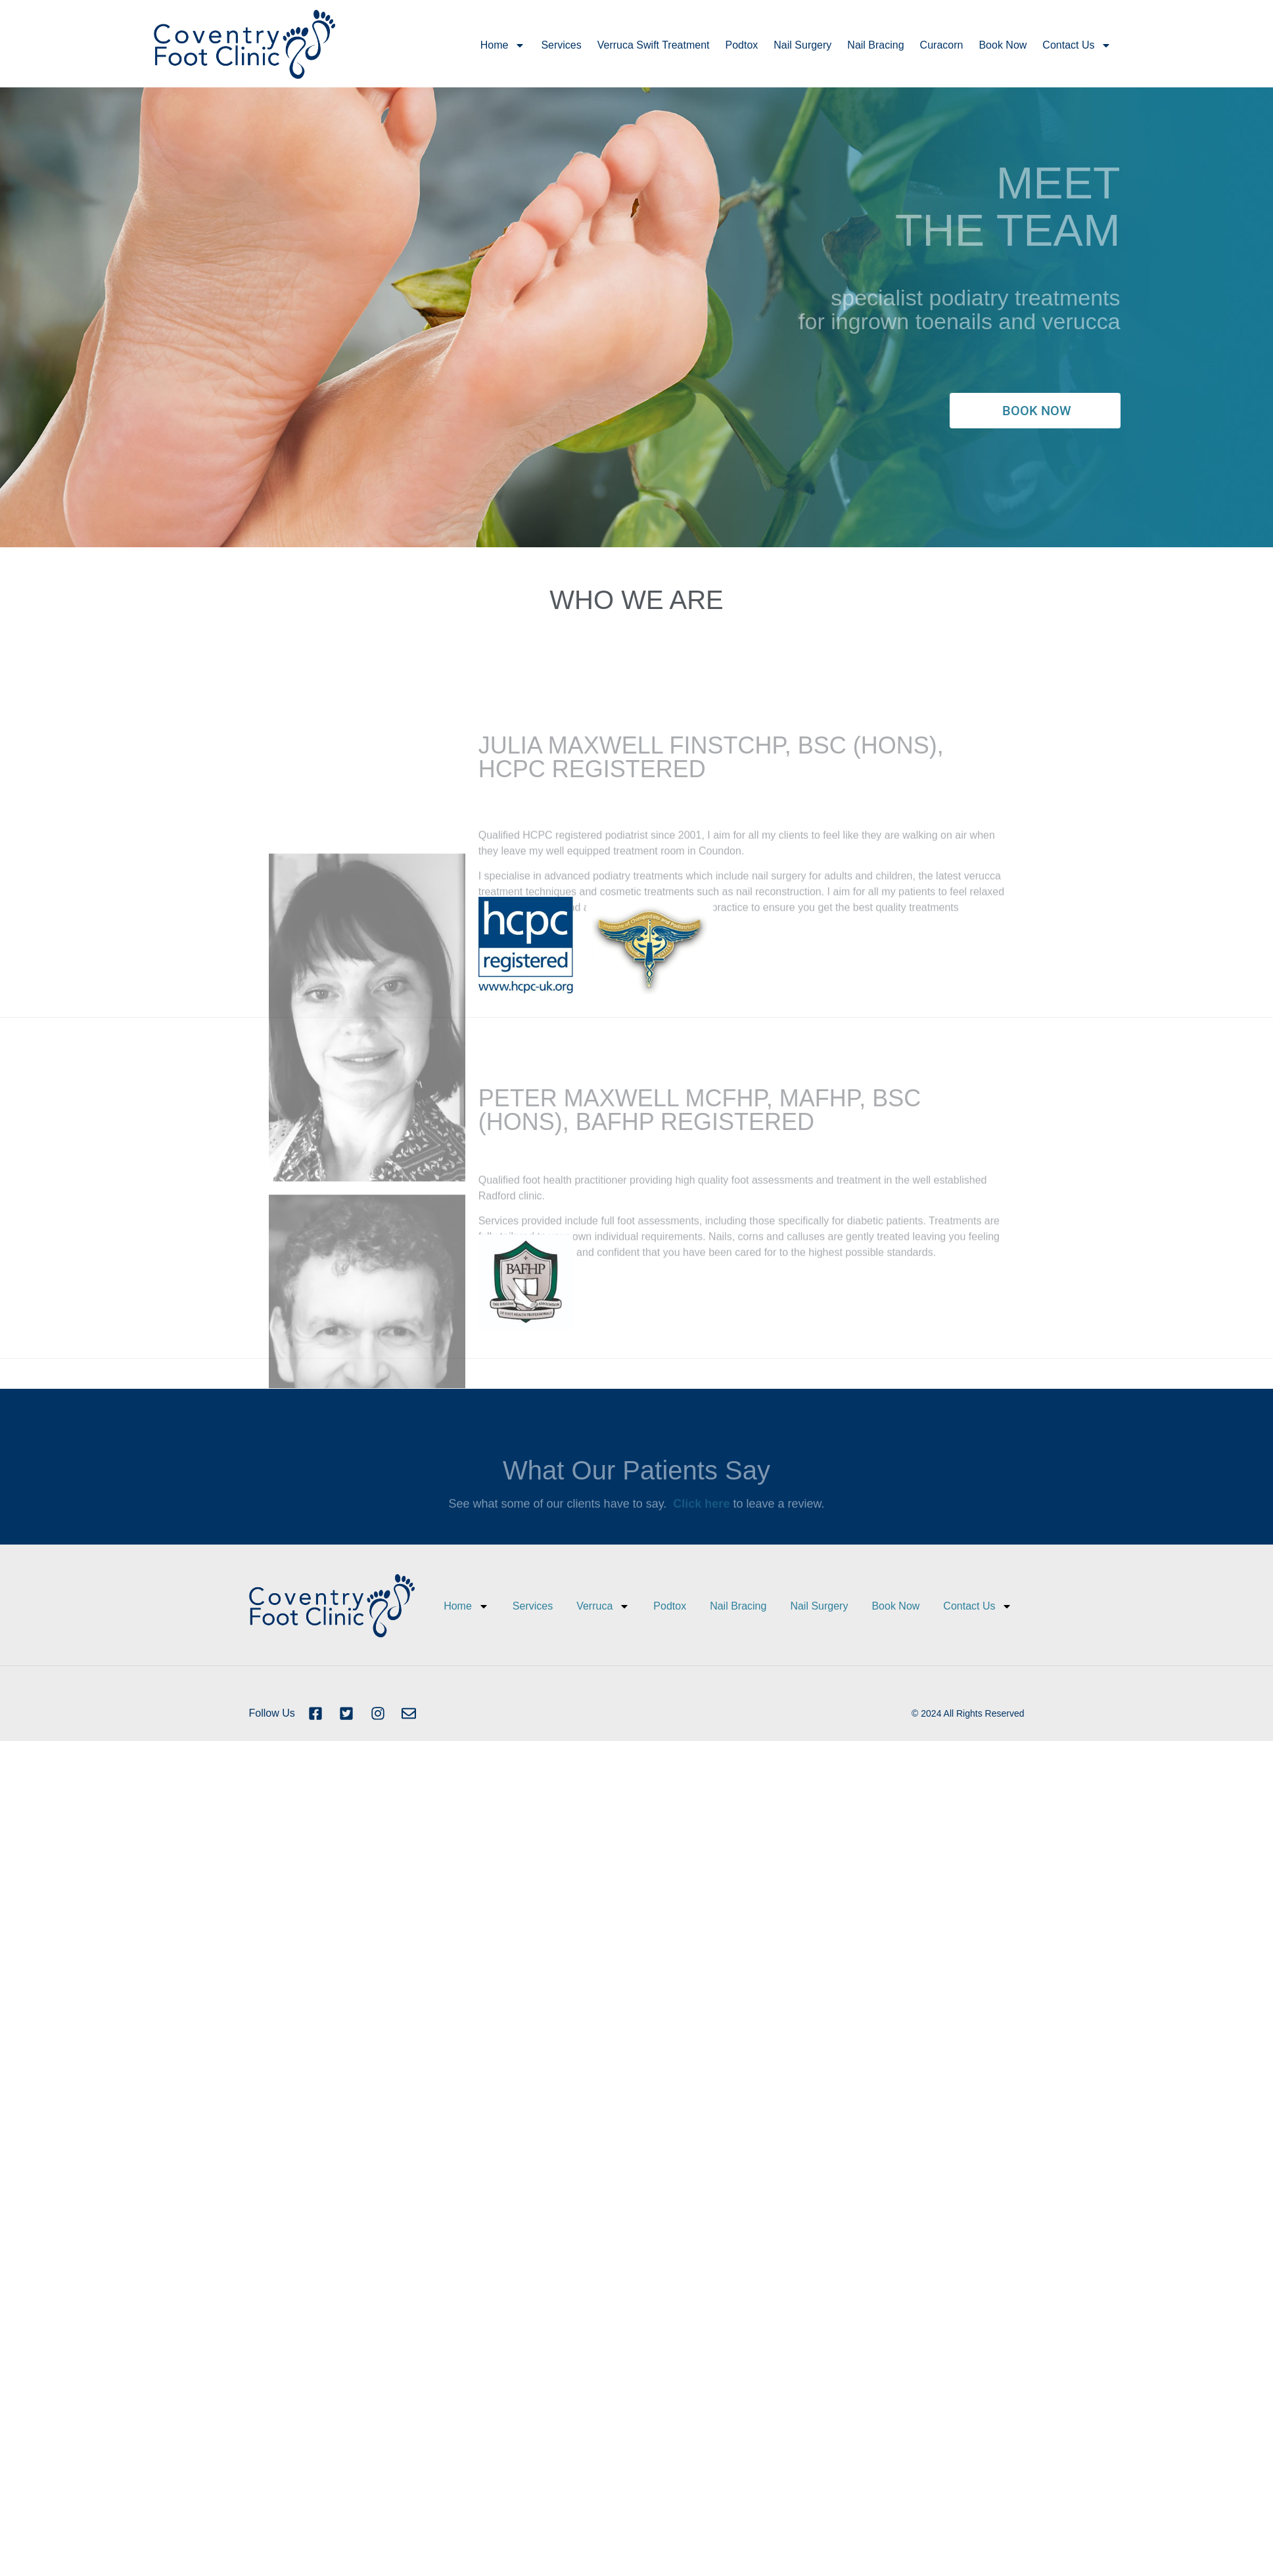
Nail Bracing (875, 45)
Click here (701, 1515)
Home (503, 45)
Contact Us (1076, 45)
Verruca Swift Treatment (653, 45)
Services (561, 45)
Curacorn (941, 45)
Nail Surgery (802, 45)
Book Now (1003, 45)
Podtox (742, 45)
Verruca (603, 1606)
